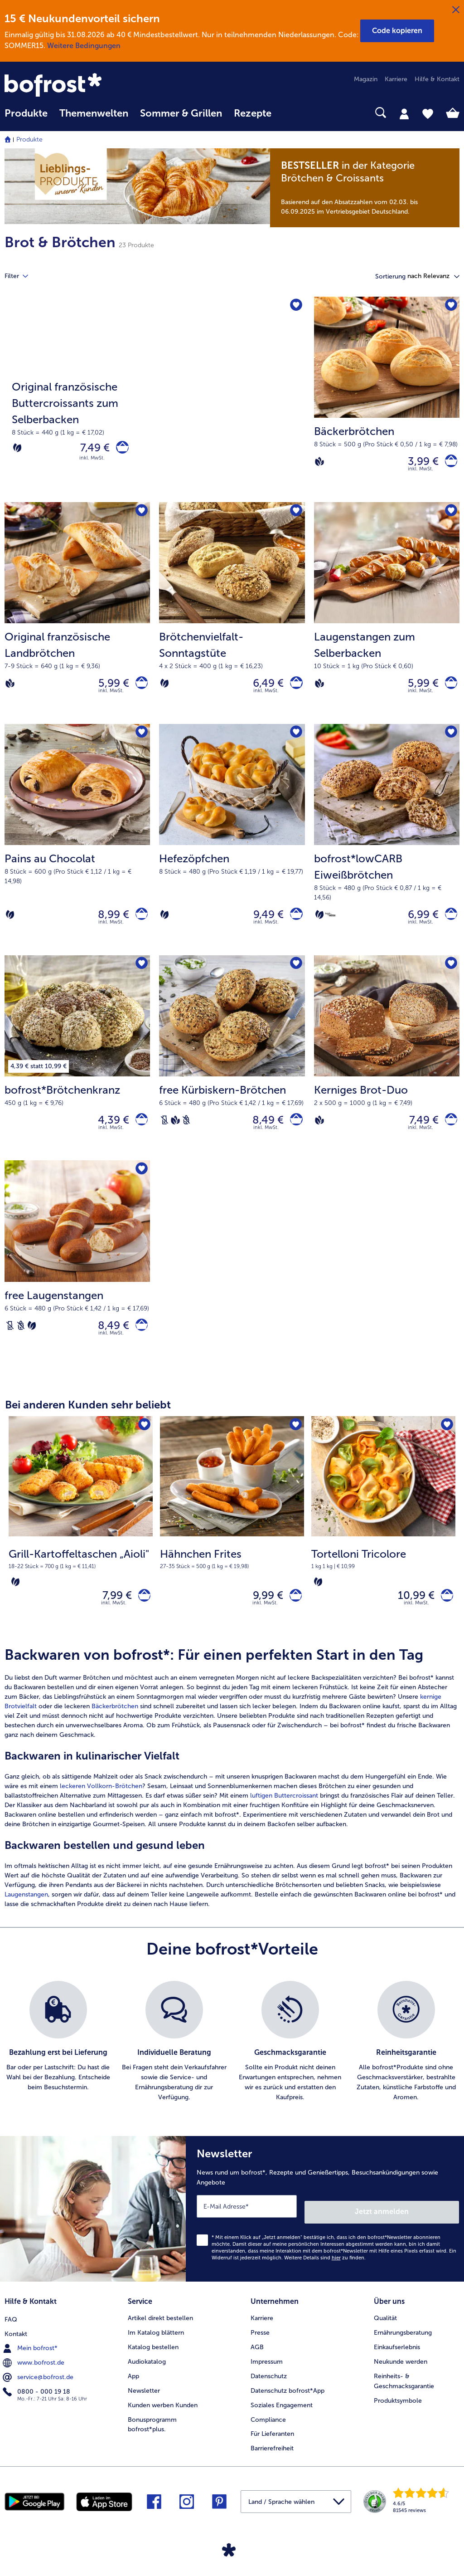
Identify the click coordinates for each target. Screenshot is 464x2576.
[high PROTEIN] (330, 924)
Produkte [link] (26, 113)
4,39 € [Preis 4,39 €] (108, 1133)
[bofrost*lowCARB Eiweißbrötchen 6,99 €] (386, 850)
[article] (232, 1802)
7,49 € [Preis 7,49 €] (90, 449)
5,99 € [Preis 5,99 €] (108, 689)
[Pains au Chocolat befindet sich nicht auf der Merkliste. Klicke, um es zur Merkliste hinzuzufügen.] (140, 742)
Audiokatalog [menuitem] (147, 2377)
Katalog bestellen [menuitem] (153, 2363)
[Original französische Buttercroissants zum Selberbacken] (155, 401)
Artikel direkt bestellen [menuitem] (160, 2334)
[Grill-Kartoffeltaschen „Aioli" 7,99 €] (81, 1548)
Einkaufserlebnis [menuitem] (397, 2363)
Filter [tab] (22, 276)
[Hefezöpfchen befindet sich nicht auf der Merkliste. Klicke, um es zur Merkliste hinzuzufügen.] (295, 742)
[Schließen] (455, 10)
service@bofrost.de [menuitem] (39, 2391)
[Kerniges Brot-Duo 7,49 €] (386, 1072)
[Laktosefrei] (164, 1134)
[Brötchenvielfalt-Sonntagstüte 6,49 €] (231, 619)
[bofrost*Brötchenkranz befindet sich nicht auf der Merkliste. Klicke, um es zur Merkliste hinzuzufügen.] (140, 977)
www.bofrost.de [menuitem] (34, 2377)
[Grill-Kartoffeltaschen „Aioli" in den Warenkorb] (141, 1618)
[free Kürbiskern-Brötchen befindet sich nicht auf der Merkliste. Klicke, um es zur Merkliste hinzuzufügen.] (295, 977)
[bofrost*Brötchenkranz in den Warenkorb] (139, 1134)
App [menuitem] (133, 2392)
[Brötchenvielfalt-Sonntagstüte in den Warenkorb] (294, 689)
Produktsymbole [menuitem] (398, 2416)
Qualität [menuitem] (385, 2334)
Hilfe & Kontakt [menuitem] (437, 79)
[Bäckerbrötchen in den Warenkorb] (448, 463)
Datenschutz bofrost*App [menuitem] (287, 2406)
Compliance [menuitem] (268, 2435)
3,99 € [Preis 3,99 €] (417, 463)
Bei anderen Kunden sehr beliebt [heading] (88, 1425)
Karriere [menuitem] (396, 79)
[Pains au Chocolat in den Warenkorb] (139, 925)
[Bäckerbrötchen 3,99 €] (386, 401)
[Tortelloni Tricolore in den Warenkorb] (444, 1618)
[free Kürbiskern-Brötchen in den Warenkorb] (294, 1134)
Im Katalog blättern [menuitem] (156, 2348)
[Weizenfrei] (186, 1134)
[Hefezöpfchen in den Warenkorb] (294, 925)
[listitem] (58, 2066)
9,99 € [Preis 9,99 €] (262, 1617)
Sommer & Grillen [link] (181, 113)
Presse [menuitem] (260, 2348)
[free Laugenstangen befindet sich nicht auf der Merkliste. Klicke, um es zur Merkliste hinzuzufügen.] (140, 1186)
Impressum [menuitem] (267, 2377)
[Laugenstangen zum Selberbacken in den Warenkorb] (448, 689)
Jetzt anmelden (420, 2230)
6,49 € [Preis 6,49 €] (263, 689)
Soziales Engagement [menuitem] (282, 2421)
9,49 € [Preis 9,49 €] (263, 924)
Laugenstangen (26, 1919)
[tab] (404, 113)
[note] (365, 187)
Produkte (29, 139)
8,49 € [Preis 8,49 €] (263, 1133)
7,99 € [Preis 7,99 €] (111, 1617)
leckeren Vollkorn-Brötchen (101, 1810)
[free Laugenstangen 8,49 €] (77, 1281)
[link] (73, 85)
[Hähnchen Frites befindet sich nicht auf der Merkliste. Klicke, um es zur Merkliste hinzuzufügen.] (294, 1446)
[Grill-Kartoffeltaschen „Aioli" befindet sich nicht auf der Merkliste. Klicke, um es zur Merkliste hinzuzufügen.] (143, 1446)
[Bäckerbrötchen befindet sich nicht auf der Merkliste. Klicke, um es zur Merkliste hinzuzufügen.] (449, 306)
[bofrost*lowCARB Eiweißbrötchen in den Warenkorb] (448, 925)
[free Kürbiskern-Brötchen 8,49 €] (231, 1072)
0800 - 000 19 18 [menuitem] (37, 2406)
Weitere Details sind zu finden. (325, 2276)
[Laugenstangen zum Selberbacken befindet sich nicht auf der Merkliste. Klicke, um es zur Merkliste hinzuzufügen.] (449, 516)
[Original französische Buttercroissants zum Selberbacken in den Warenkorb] (120, 450)
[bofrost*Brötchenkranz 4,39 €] (77, 1072)
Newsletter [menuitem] (144, 2406)
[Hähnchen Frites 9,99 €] (232, 1548)
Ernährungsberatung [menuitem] (403, 2348)
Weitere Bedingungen (84, 45)
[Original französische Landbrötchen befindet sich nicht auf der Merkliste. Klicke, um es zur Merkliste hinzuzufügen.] (140, 516)
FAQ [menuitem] (11, 2334)
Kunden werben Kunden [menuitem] (163, 2421)
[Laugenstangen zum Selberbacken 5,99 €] (386, 619)
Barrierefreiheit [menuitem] (272, 2464)
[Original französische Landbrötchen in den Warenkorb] (139, 689)
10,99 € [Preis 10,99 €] (410, 1617)
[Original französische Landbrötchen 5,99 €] (77, 619)
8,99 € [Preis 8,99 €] (108, 924)
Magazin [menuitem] (365, 79)
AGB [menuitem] (257, 2363)
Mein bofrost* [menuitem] (31, 2362)
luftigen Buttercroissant (284, 1820)
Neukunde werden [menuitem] (400, 2377)
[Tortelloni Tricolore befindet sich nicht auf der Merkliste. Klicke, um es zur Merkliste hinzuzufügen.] (445, 1446)
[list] (232, 2066)
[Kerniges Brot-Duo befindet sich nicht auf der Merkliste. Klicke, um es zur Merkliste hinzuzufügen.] (449, 977)
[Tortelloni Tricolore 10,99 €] (383, 1548)
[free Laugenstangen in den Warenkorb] (139, 1344)
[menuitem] (26, 117)
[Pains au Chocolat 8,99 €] (77, 850)
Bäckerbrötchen (115, 1731)
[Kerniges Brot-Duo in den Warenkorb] (448, 1134)
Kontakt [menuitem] (16, 2348)
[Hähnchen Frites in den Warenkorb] (293, 1618)
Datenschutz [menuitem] (269, 2392)
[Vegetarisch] (17, 450)
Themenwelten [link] (93, 113)
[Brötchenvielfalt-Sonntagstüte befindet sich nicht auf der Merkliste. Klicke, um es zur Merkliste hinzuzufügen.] (295, 516)
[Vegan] (319, 463)
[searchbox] (289, 113)
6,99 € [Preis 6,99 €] (417, 924)
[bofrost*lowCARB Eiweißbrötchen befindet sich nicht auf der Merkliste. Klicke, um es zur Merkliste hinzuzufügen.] (449, 742)
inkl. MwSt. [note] (113, 1627)
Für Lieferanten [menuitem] (272, 2450)
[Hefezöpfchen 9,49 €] (231, 850)
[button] (397, 31)
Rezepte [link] (252, 113)
